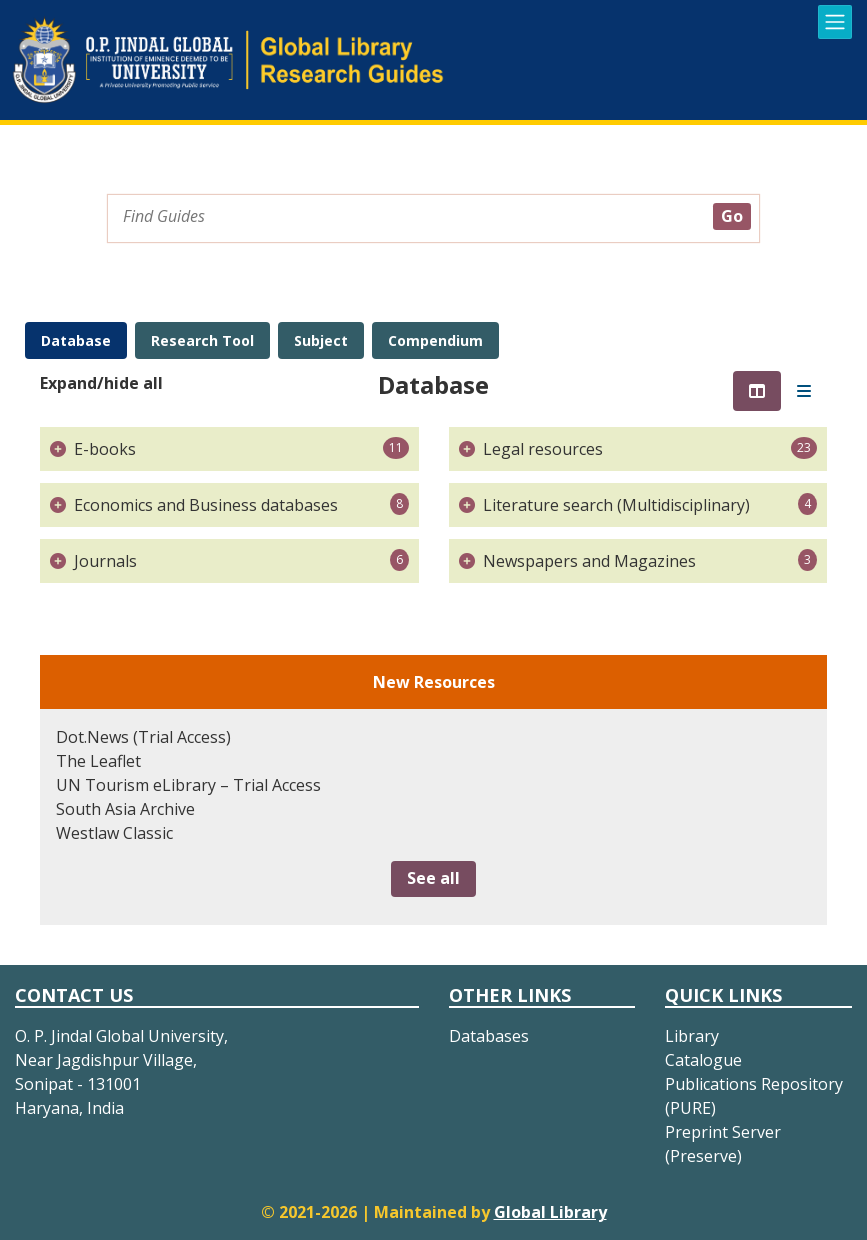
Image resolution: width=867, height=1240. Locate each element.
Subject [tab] (321, 340)
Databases (489, 1036)
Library (692, 1036)
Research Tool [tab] (202, 340)
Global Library (550, 1212)
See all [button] (433, 878)
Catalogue (703, 1060)
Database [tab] (76, 340)
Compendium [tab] (435, 340)
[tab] (757, 391)
